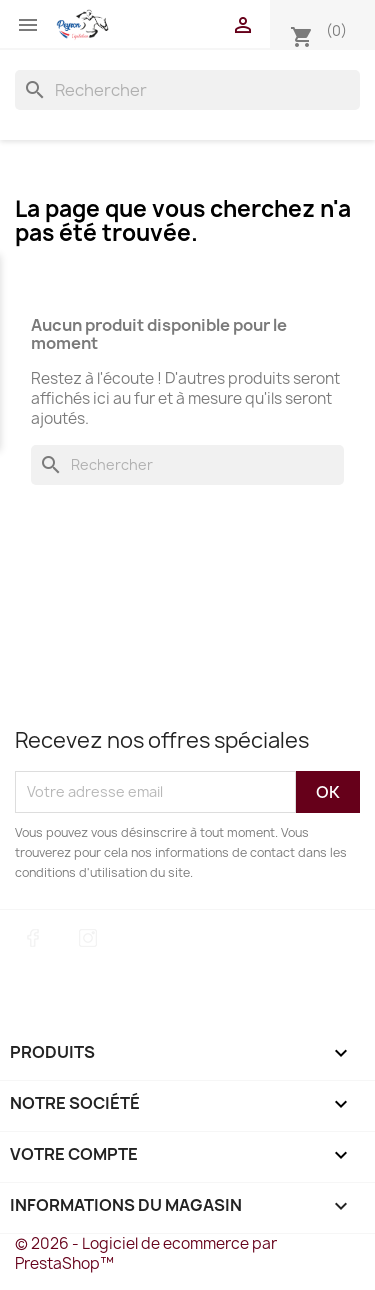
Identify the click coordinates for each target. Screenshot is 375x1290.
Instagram (88, 938)
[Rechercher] (187, 90)
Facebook (33, 938)
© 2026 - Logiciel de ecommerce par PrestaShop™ (146, 1253)
